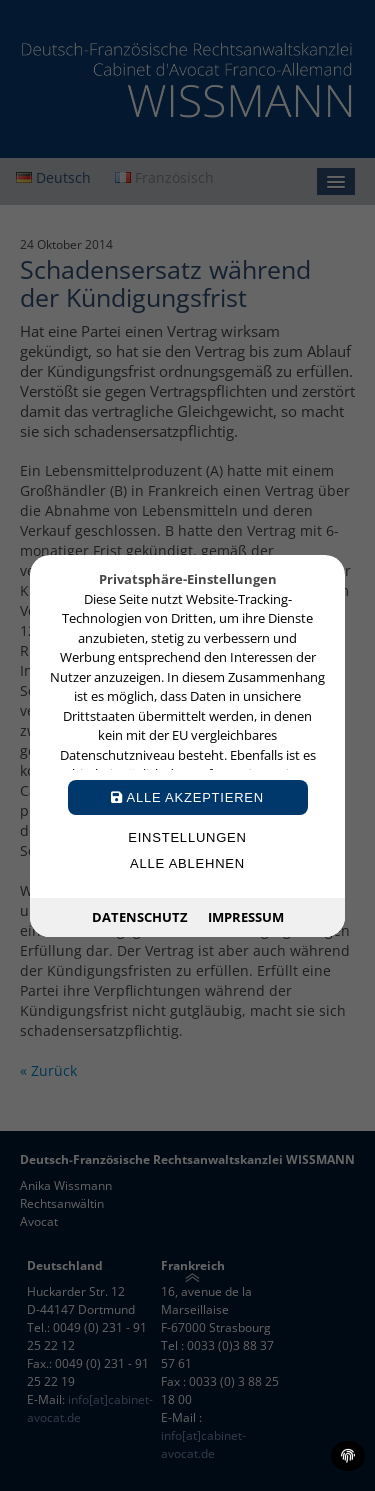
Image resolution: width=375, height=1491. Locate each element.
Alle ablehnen (187, 863)
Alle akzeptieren (187, 797)
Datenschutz (140, 916)
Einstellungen (187, 837)
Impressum (246, 916)
